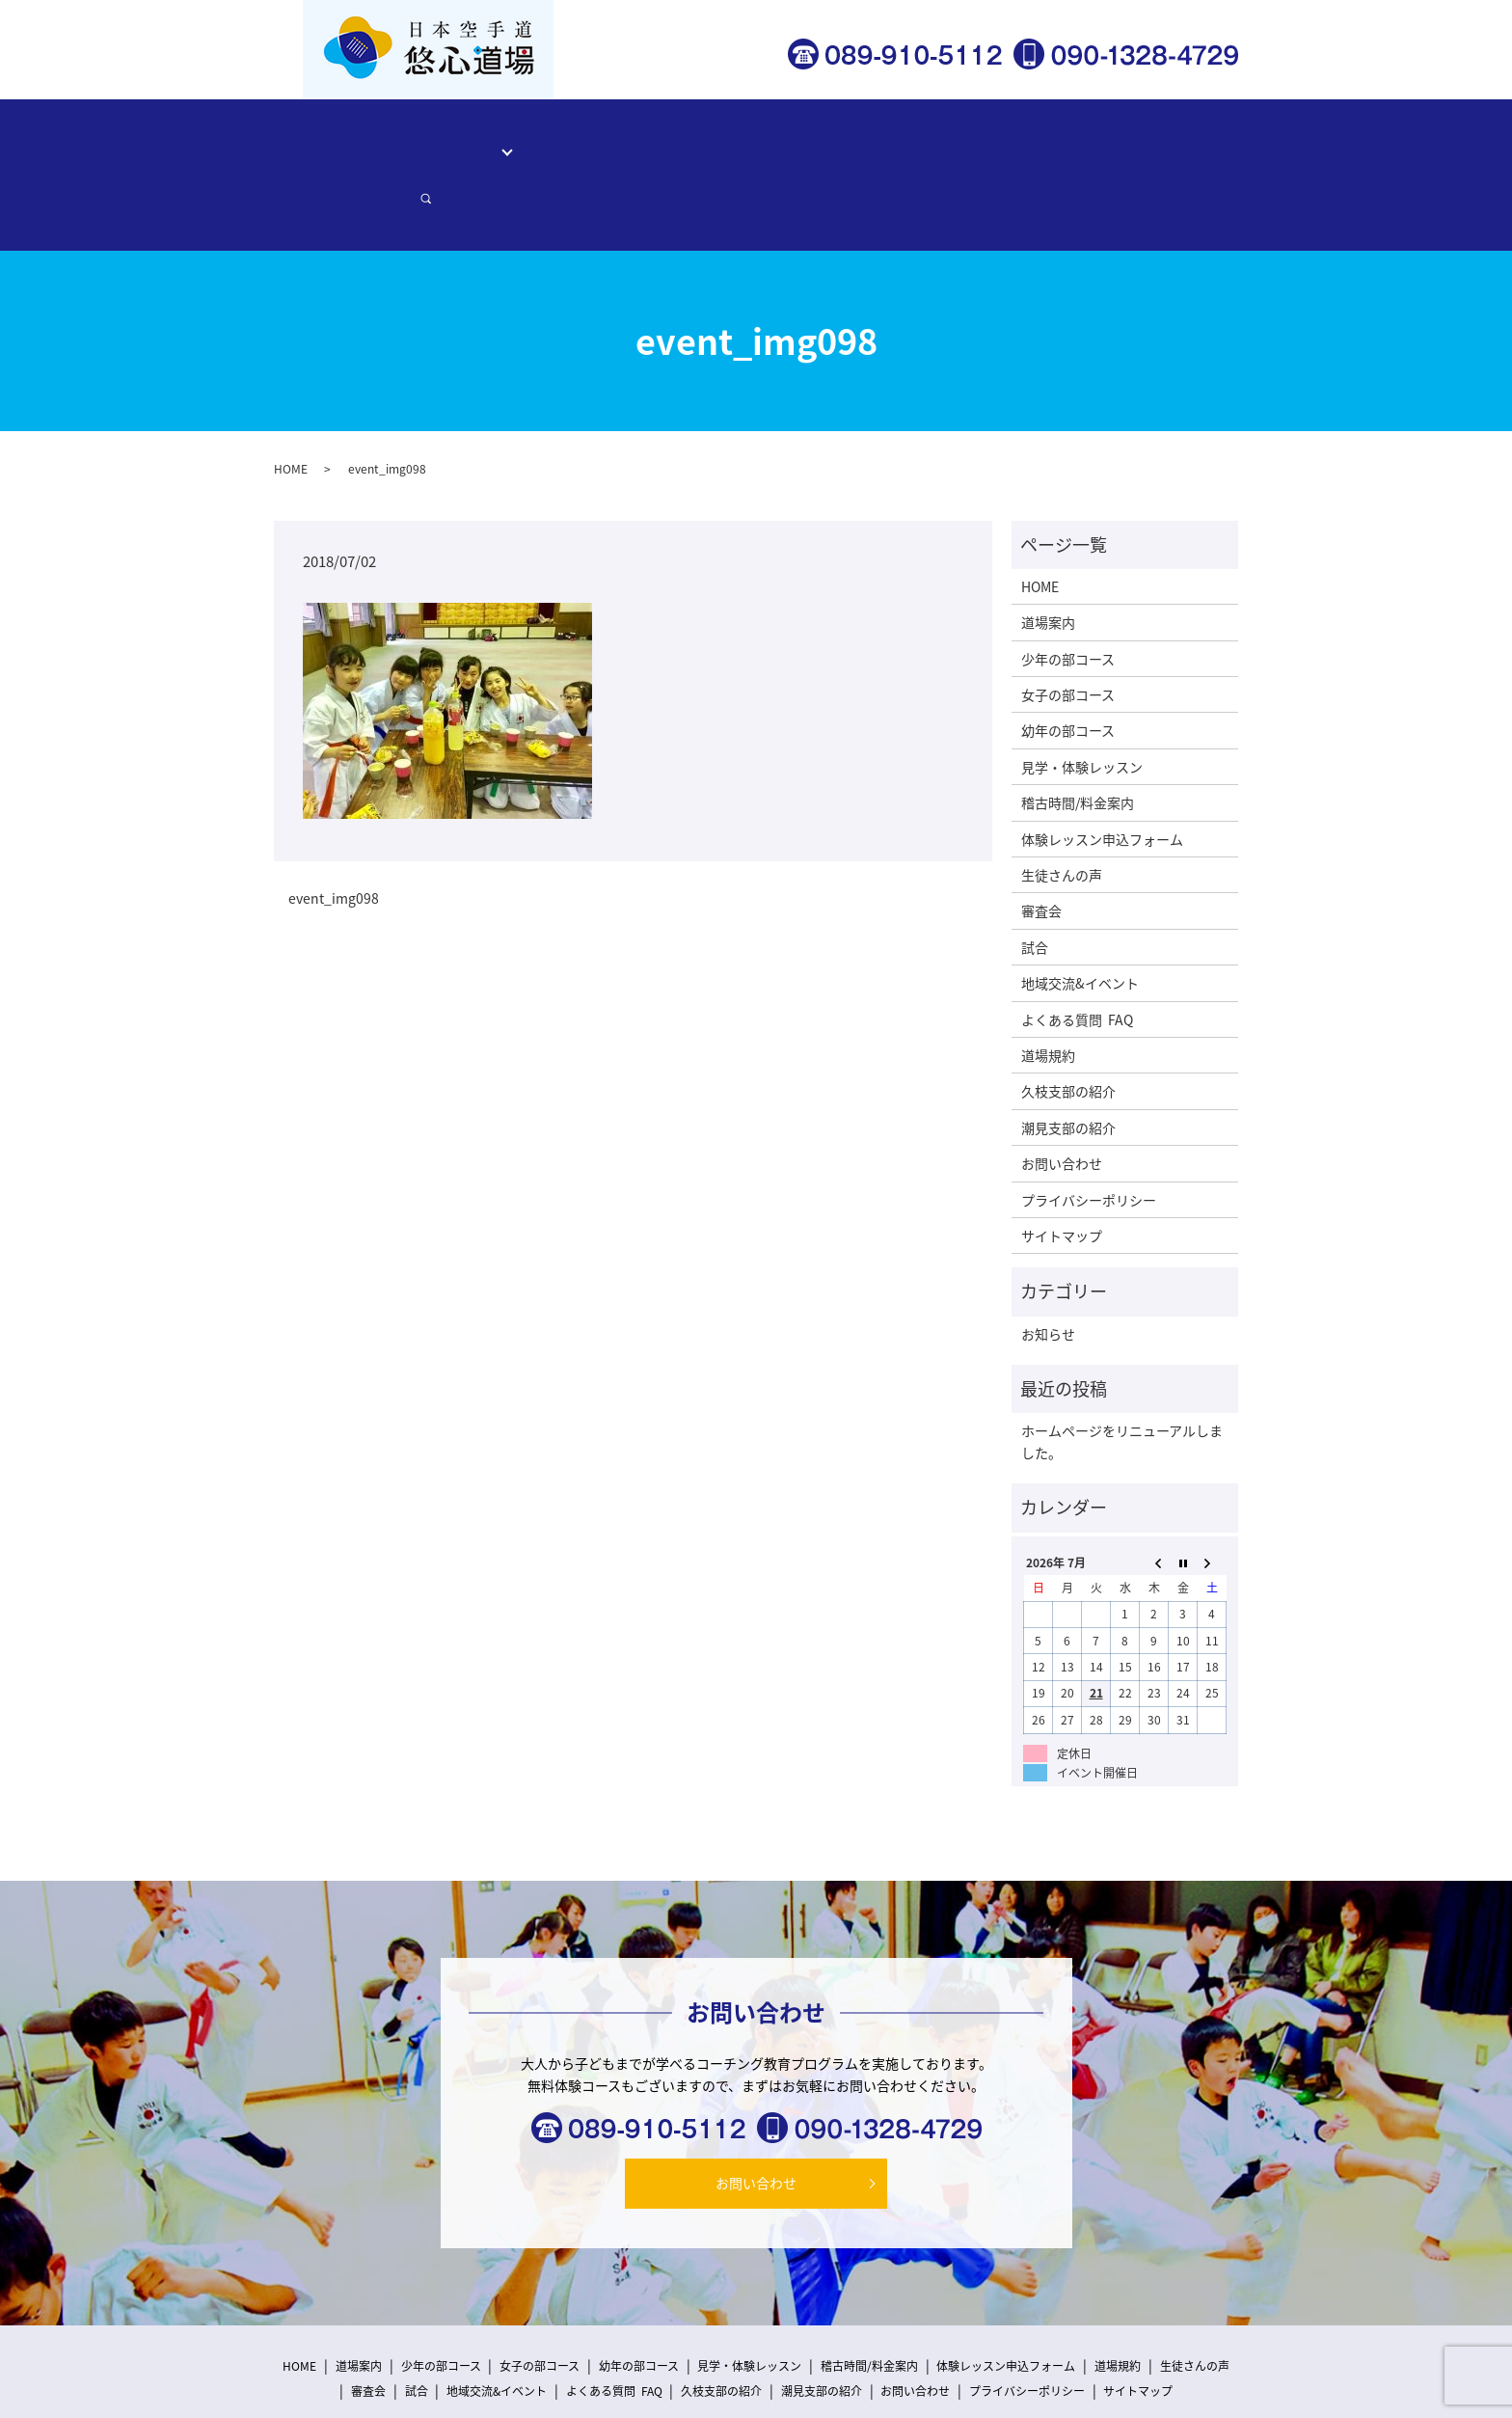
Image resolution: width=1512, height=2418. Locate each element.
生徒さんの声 (849, 139)
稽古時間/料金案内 (733, 139)
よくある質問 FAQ (1077, 952)
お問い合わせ (1130, 139)
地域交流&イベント (1080, 916)
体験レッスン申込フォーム (990, 139)
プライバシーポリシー (1088, 1132)
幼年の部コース (1068, 663)
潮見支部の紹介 (1068, 1060)
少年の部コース (1068, 591)
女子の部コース (1068, 628)
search (1204, 140)
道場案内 (421, 139)
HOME (357, 139)
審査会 (1041, 844)
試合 (1034, 879)
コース (487, 139)
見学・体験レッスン (598, 139)
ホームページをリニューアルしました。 (1122, 1374)
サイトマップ (1061, 1169)
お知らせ (1048, 1266)
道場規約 (1048, 988)
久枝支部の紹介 (1068, 1024)
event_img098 (333, 832)
